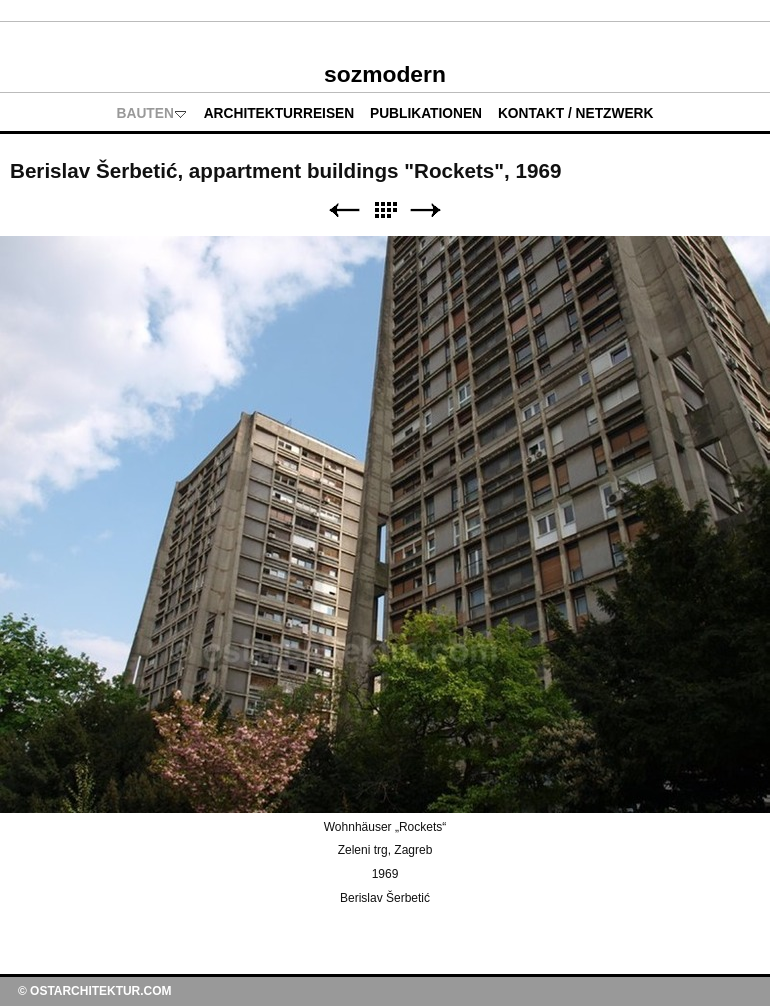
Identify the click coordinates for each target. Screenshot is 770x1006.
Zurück (344, 210)
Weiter (426, 210)
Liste (385, 210)
